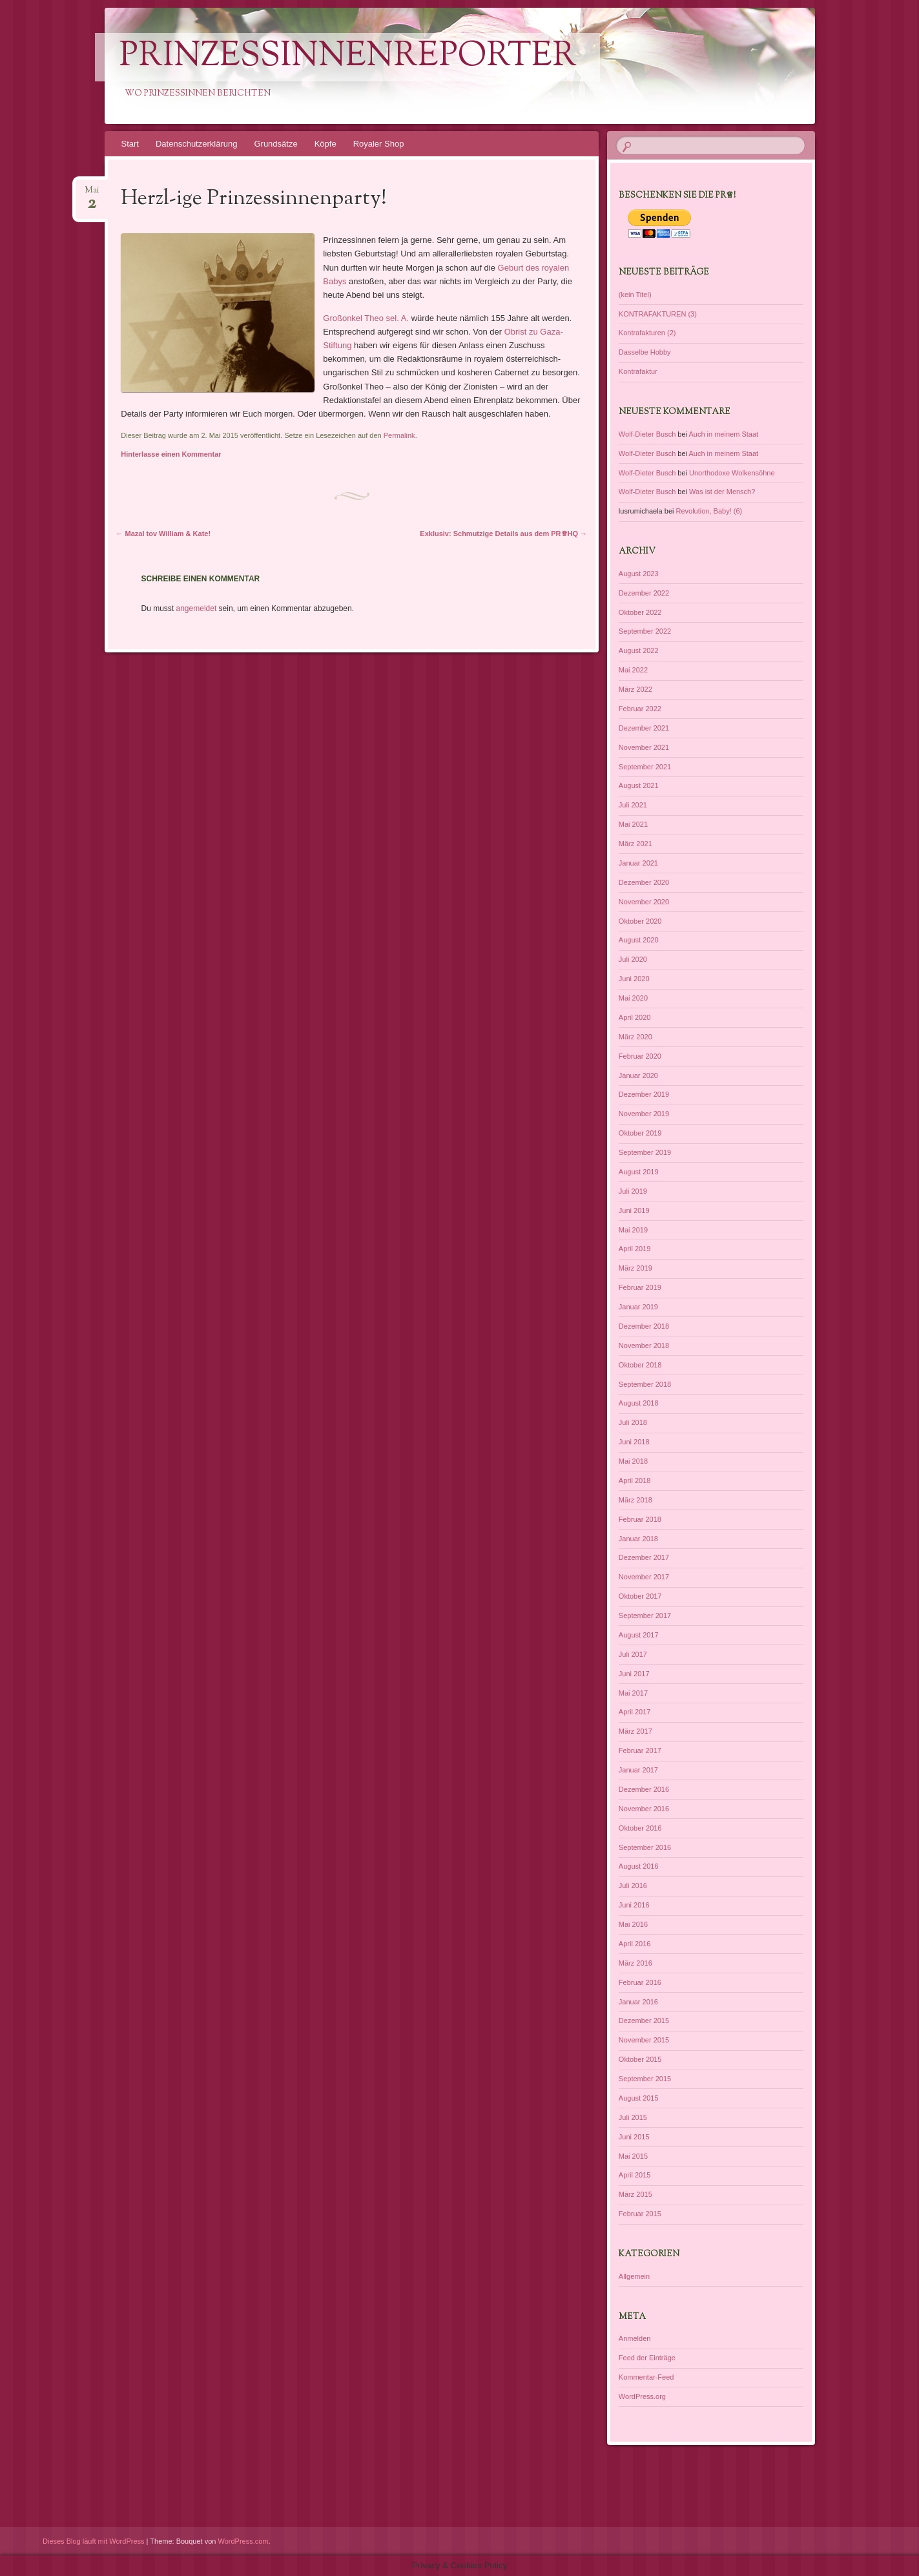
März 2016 (635, 1963)
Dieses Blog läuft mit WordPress (94, 2541)
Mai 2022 (633, 670)
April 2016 (635, 1944)
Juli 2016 (633, 1885)
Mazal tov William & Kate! (163, 533)
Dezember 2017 (644, 1557)
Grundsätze (275, 144)
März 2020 (635, 1037)
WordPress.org (642, 2396)
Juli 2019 (633, 1191)
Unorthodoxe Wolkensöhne (732, 473)
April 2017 (635, 1712)
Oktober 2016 (640, 1828)
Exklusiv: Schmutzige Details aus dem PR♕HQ (503, 533)
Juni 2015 (634, 2137)
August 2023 (639, 573)
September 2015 (645, 2079)
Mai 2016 (633, 1924)
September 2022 (645, 631)
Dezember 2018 (644, 1326)
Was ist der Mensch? (722, 491)
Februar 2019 (640, 1287)
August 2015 (639, 2098)
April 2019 (635, 1248)
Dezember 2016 (644, 1789)
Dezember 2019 (644, 1094)
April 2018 (635, 1480)
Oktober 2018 (640, 1365)
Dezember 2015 (644, 2020)
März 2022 (635, 689)
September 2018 (645, 1384)
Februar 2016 (640, 1982)
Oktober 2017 (640, 1596)
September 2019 (645, 1152)
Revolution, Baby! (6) (709, 511)
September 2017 (645, 1615)
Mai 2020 (633, 998)
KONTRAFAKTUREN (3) (658, 314)
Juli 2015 (633, 2117)
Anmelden (635, 2338)
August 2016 (639, 1866)
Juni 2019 (634, 1210)
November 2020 (644, 902)
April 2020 (635, 1017)
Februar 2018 (640, 1519)
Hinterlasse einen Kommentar (171, 454)
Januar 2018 (638, 1538)
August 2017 (639, 1635)
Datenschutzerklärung (196, 144)
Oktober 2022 (640, 612)
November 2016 (644, 1809)
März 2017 (635, 1731)
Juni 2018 (634, 1442)
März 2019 (635, 1268)
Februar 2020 (640, 1056)
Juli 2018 (633, 1422)
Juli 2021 (633, 805)
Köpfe (325, 144)
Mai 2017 (633, 1693)
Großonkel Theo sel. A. (367, 318)
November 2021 (644, 747)
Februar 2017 (640, 1750)
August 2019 (639, 1172)
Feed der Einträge (647, 2358)
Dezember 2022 (644, 593)
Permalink (399, 435)
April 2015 (635, 2175)
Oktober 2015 (640, 2059)
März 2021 (635, 843)
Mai (92, 194)
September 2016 (645, 1847)
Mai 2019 (633, 1230)
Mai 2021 (633, 824)
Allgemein (634, 2276)
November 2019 (644, 1113)
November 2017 (644, 1577)
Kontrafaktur (638, 371)
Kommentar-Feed (646, 2377)
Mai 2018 (633, 1461)
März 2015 (635, 2194)
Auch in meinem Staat (723, 434)
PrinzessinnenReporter (348, 57)
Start (130, 144)
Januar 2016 (638, 2002)
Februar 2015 (640, 2214)
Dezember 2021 (644, 728)
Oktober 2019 (640, 1133)
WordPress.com (243, 2541)
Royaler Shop (378, 144)
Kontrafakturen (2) (647, 333)
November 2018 (644, 1345)
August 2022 (639, 650)
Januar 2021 (638, 863)
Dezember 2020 (644, 882)
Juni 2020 (634, 978)
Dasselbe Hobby (645, 352)
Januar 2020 (638, 1075)
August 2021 (639, 785)
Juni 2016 (634, 1905)
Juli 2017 (633, 1654)
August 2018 (639, 1403)
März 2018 (635, 1500)
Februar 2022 (640, 708)
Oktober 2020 (640, 921)
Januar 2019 (638, 1307)
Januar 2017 (638, 1770)
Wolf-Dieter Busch (647, 434)
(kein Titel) (635, 294)
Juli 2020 (633, 959)
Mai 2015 (633, 2156)
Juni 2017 (634, 1674)
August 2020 (639, 940)
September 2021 (645, 767)
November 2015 (644, 2040)
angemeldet (196, 608)
